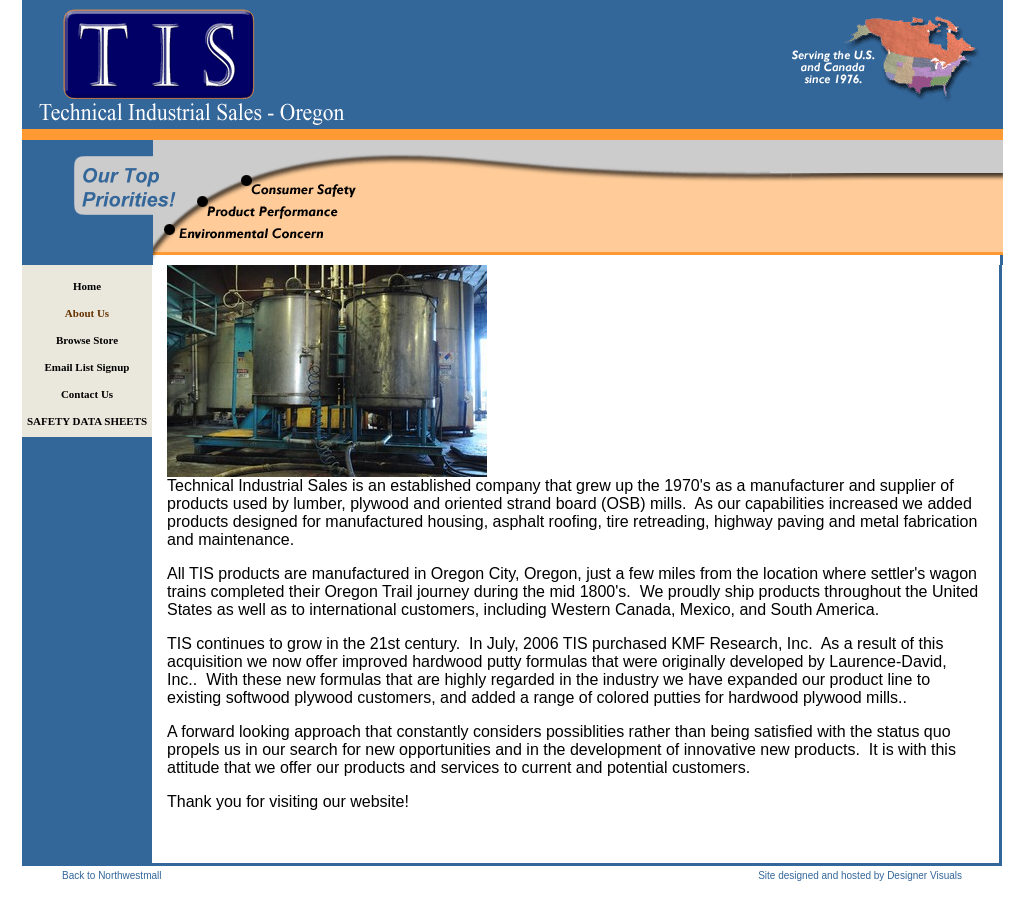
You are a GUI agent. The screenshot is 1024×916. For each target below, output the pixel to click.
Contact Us (87, 394)
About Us (87, 313)
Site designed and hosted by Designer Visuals (860, 875)
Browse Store (87, 340)
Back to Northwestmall (111, 875)
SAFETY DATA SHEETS (87, 421)
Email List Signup (87, 367)
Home (87, 286)
